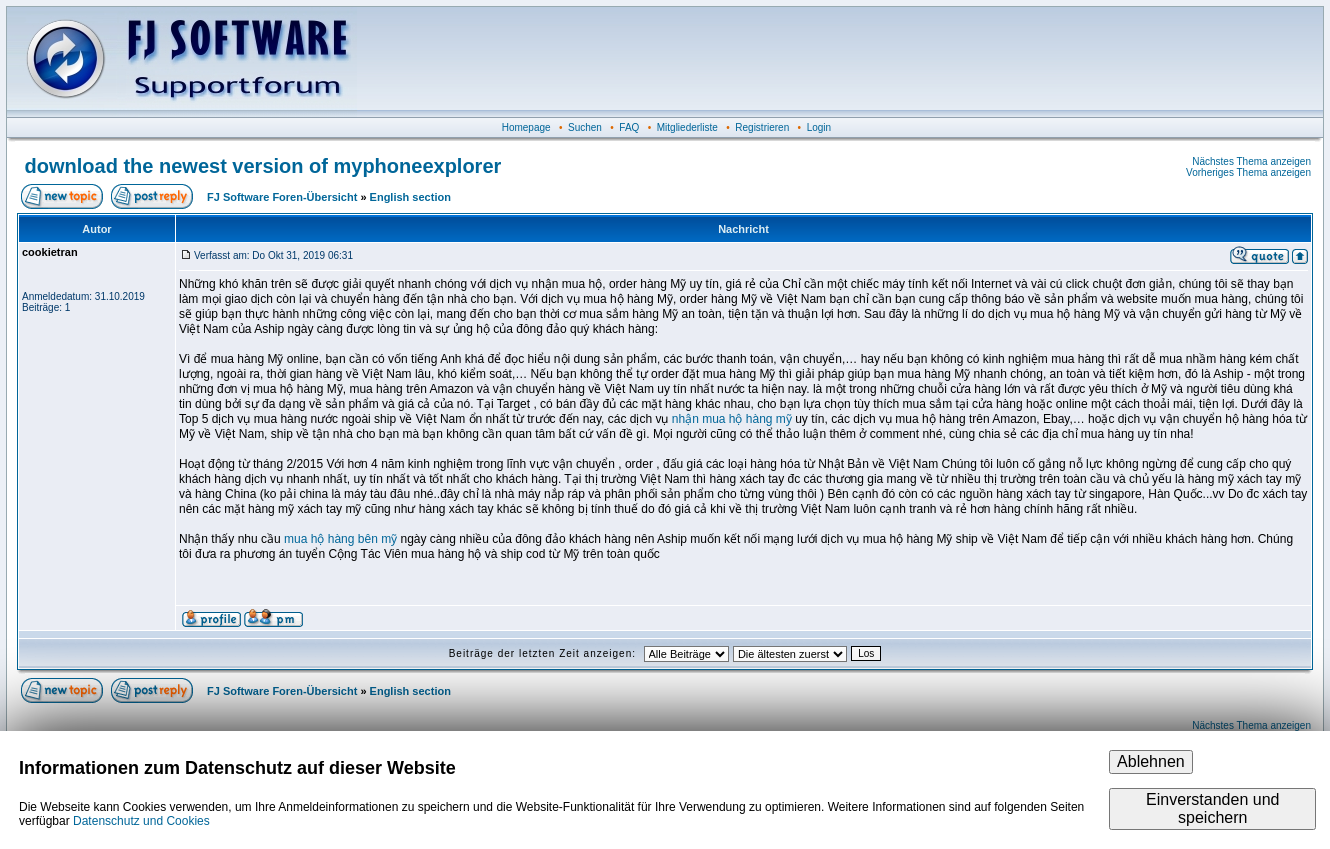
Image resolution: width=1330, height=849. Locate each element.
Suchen (585, 127)
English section (410, 197)
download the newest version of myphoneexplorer (263, 166)
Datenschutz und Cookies (141, 821)
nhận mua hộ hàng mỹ (732, 419)
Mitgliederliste (687, 127)
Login (819, 127)
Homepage (526, 127)
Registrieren (762, 127)
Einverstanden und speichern (1212, 808)
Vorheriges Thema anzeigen (1248, 172)
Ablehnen (1151, 761)
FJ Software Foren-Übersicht (282, 197)
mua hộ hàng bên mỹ (340, 539)
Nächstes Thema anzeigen (1251, 161)
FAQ (629, 127)
